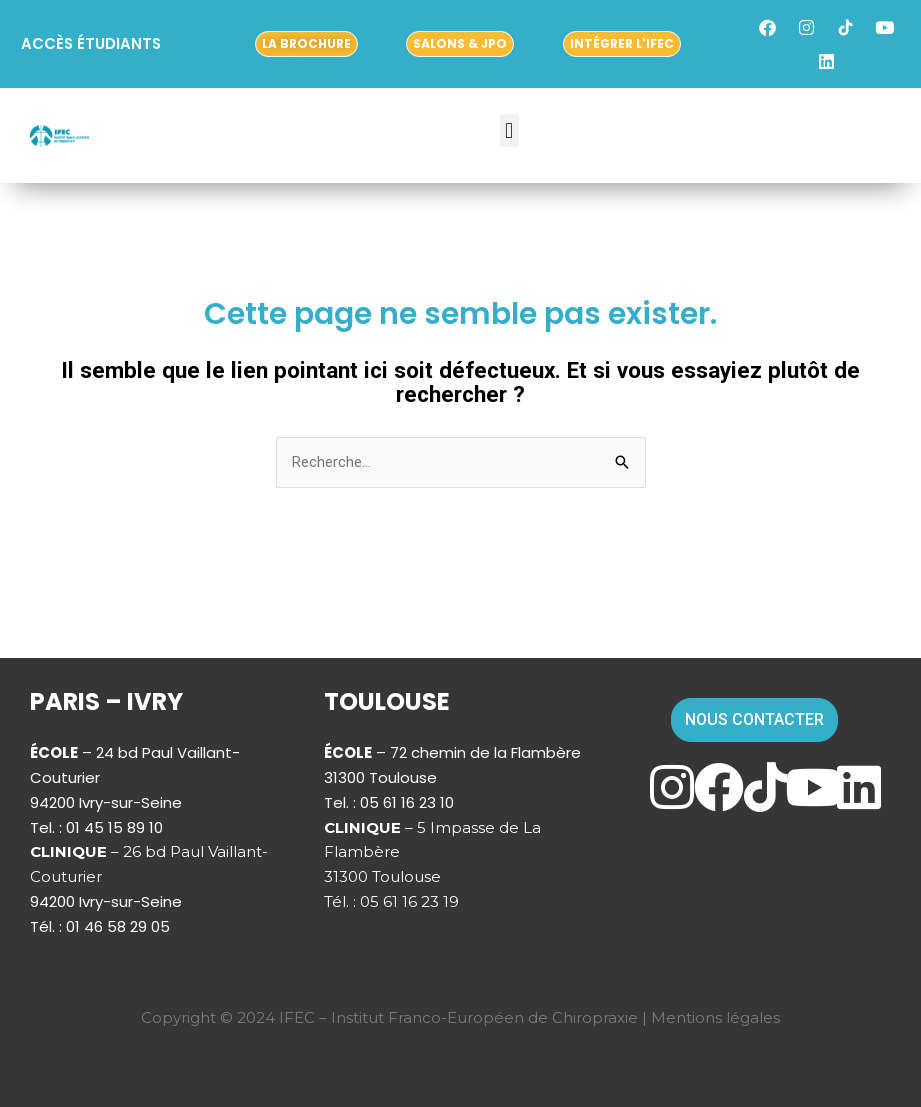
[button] (509, 130)
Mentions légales (715, 1017)
